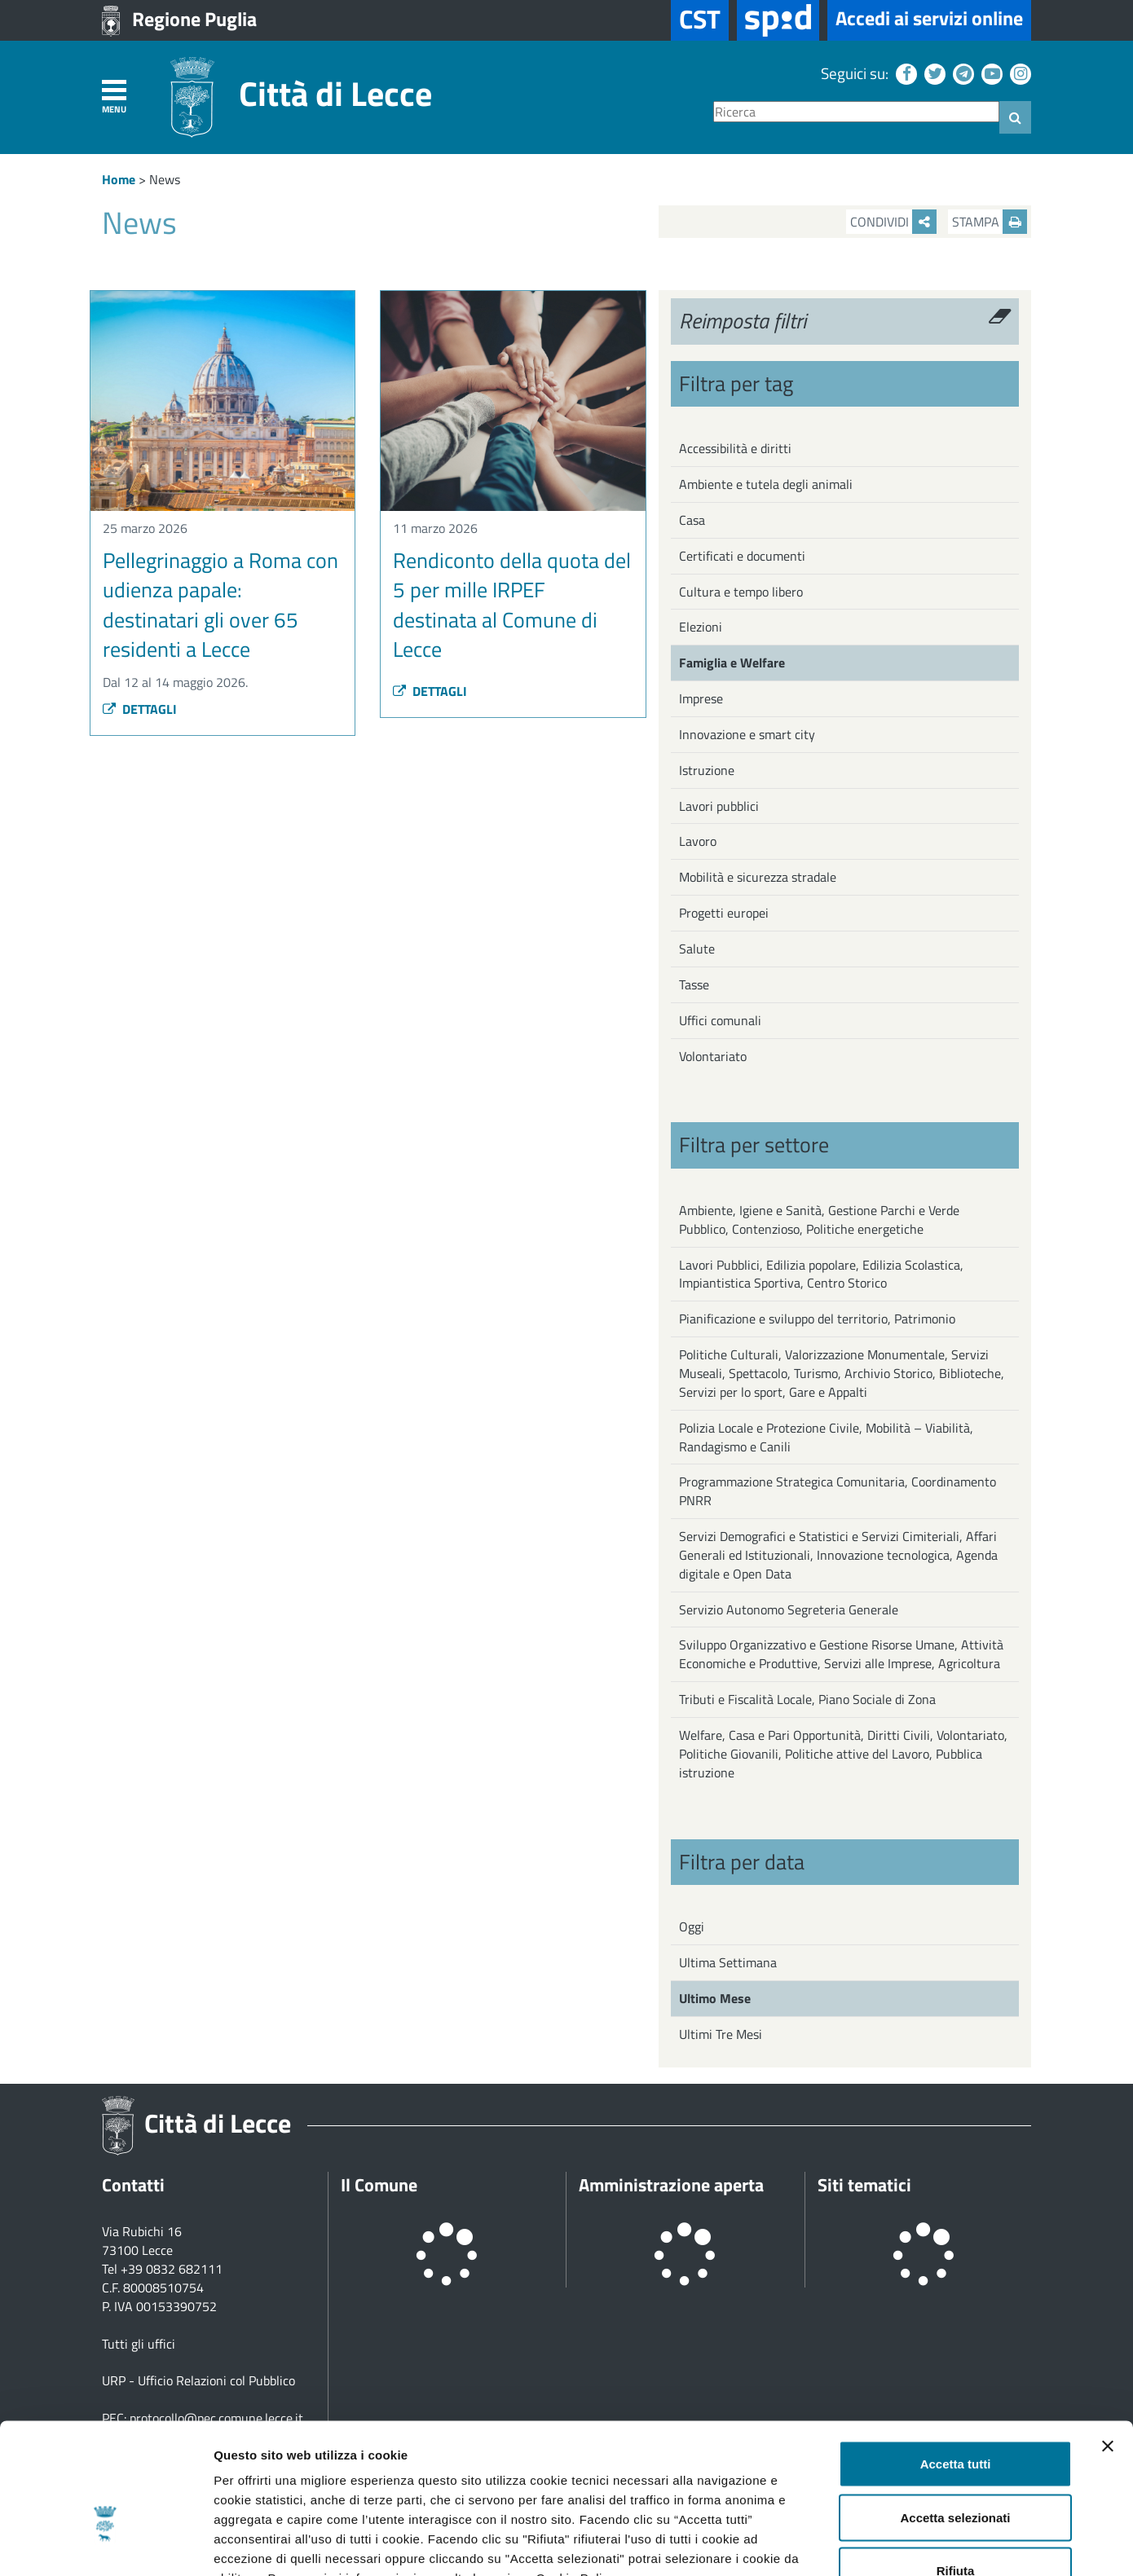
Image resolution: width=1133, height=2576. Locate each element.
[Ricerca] (856, 112)
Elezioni (700, 626)
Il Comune (379, 2185)
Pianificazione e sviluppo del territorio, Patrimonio (817, 1318)
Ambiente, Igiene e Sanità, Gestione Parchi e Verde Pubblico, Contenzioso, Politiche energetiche (819, 1219)
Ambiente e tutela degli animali (766, 484)
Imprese (701, 698)
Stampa (989, 221)
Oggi (691, 1926)
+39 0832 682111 (172, 2269)
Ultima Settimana (728, 1962)
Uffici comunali (720, 1020)
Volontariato (713, 1056)
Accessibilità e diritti (735, 448)
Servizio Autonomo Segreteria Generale (788, 1609)
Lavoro (697, 841)
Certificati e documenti (742, 556)
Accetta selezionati (955, 2416)
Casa (692, 520)
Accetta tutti (955, 2362)
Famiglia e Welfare (732, 662)
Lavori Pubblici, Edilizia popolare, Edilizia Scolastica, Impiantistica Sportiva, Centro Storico (821, 1274)
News (164, 179)
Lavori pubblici (719, 806)
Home (118, 179)
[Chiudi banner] (1107, 2344)
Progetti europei (724, 913)
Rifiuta (956, 2469)
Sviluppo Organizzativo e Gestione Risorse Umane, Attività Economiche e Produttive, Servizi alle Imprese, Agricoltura (841, 1654)
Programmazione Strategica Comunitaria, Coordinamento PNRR (837, 1491)
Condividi (893, 221)
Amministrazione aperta (671, 2185)
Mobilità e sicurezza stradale (757, 877)
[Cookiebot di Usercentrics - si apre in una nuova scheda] (105, 2544)
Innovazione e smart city (747, 734)
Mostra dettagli (857, 2544)
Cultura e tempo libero (741, 591)
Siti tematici (864, 2185)
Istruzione (706, 770)
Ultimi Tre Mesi (720, 2034)
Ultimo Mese (715, 1998)
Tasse (694, 984)
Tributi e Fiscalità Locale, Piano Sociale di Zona (807, 1699)
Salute (697, 948)
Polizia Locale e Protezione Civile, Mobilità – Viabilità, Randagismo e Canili (826, 1437)
